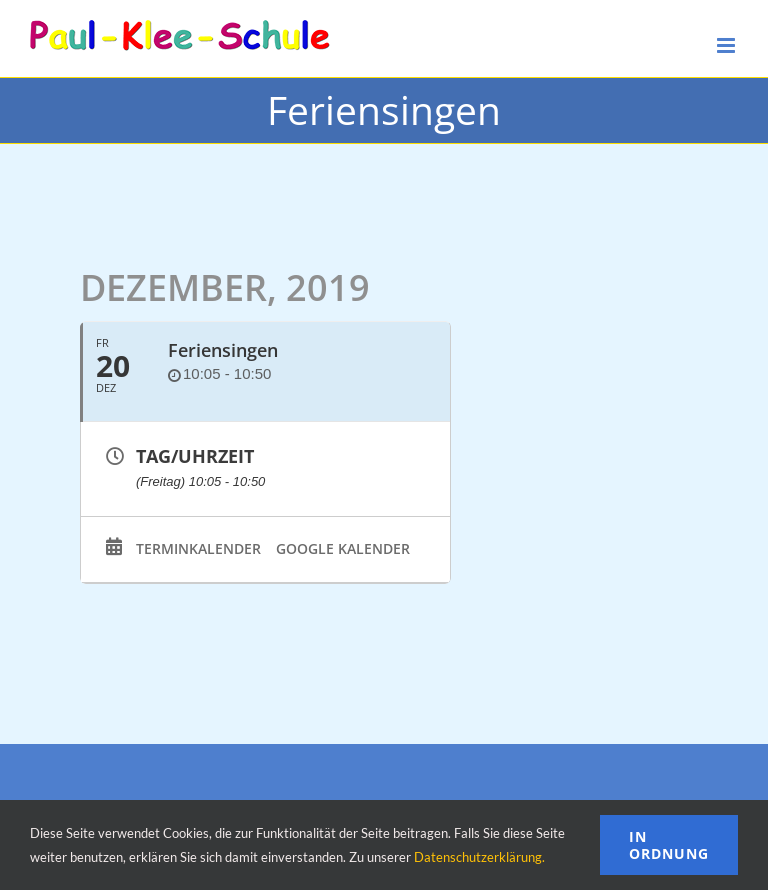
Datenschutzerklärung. (479, 857)
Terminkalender (198, 549)
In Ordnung (669, 845)
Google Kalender (343, 549)
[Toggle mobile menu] (727, 45)
